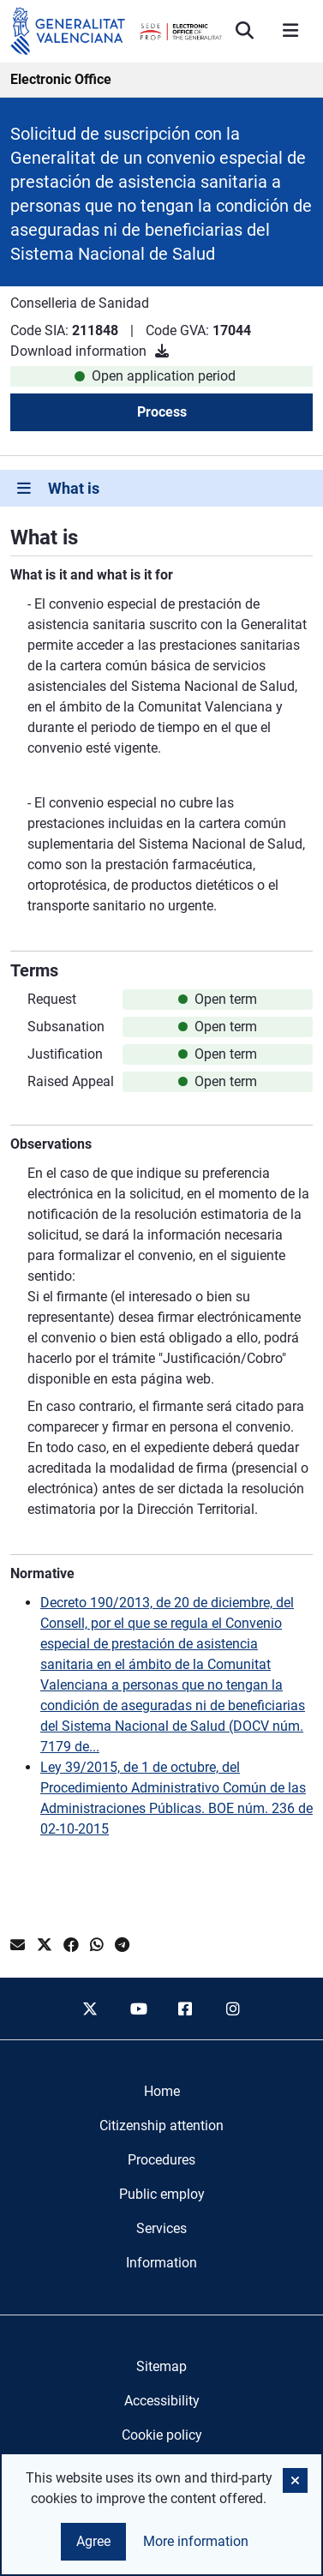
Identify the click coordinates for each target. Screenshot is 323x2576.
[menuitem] (162, 2092)
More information (195, 2541)
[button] (295, 2480)
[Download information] (162, 351)
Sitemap (161, 2366)
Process (162, 412)
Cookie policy (162, 2435)
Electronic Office (60, 79)
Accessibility (162, 2401)
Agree (93, 2541)
